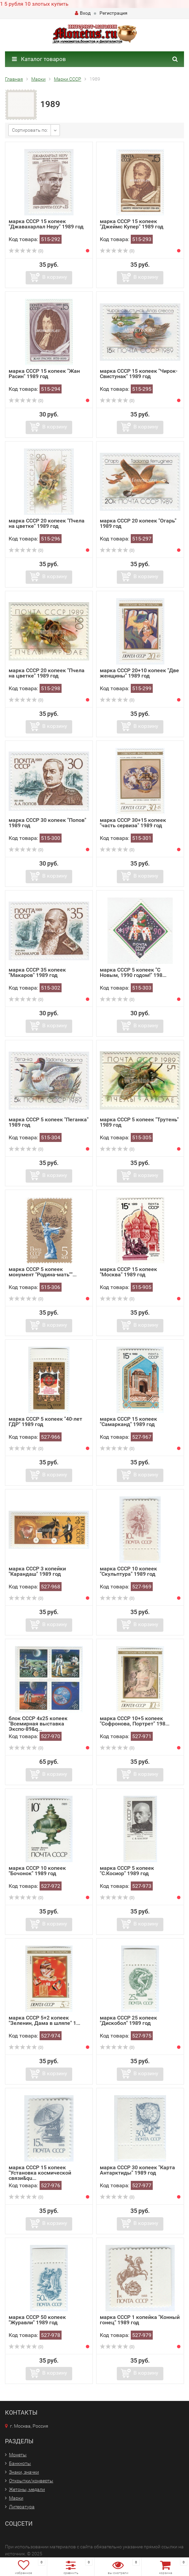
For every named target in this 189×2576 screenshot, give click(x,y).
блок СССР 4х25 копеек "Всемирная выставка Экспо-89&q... (38, 1723)
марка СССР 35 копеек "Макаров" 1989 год (37, 972)
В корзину (54, 277)
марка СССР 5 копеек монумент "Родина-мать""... (43, 1272)
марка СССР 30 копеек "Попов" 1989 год (47, 823)
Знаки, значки (24, 2472)
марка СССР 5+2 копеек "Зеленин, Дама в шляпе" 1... (44, 2020)
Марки (16, 2498)
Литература (22, 2506)
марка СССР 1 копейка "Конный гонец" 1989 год (140, 2320)
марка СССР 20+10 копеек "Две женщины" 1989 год (139, 673)
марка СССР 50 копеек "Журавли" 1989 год (37, 2320)
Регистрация (113, 13)
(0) (26, 251)
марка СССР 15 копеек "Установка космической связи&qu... (40, 2172)
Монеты (18, 2454)
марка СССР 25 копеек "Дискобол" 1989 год (128, 2020)
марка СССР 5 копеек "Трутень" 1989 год (139, 1122)
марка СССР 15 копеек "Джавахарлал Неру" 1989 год (46, 224)
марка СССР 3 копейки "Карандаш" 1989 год (37, 1571)
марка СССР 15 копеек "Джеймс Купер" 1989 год (131, 224)
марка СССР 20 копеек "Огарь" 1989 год (138, 523)
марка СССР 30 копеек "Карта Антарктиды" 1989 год (137, 2170)
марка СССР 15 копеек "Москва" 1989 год (128, 1272)
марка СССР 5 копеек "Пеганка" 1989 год (49, 1122)
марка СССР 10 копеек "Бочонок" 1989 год (37, 1870)
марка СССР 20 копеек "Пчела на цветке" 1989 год (47, 523)
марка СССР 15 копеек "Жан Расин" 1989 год (44, 373)
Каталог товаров (39, 59)
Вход (83, 13)
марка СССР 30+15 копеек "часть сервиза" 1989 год (133, 823)
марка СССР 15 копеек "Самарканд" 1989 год (128, 1421)
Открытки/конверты (31, 2480)
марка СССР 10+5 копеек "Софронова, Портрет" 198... (134, 1721)
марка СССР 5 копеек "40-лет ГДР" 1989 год (45, 1421)
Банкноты (20, 2463)
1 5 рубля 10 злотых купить (34, 4)
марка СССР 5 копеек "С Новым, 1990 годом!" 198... (133, 972)
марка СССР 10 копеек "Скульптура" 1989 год (128, 1571)
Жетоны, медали (27, 2489)
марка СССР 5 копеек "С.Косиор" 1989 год (127, 1870)
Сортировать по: (30, 130)
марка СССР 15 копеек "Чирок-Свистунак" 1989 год (138, 373)
